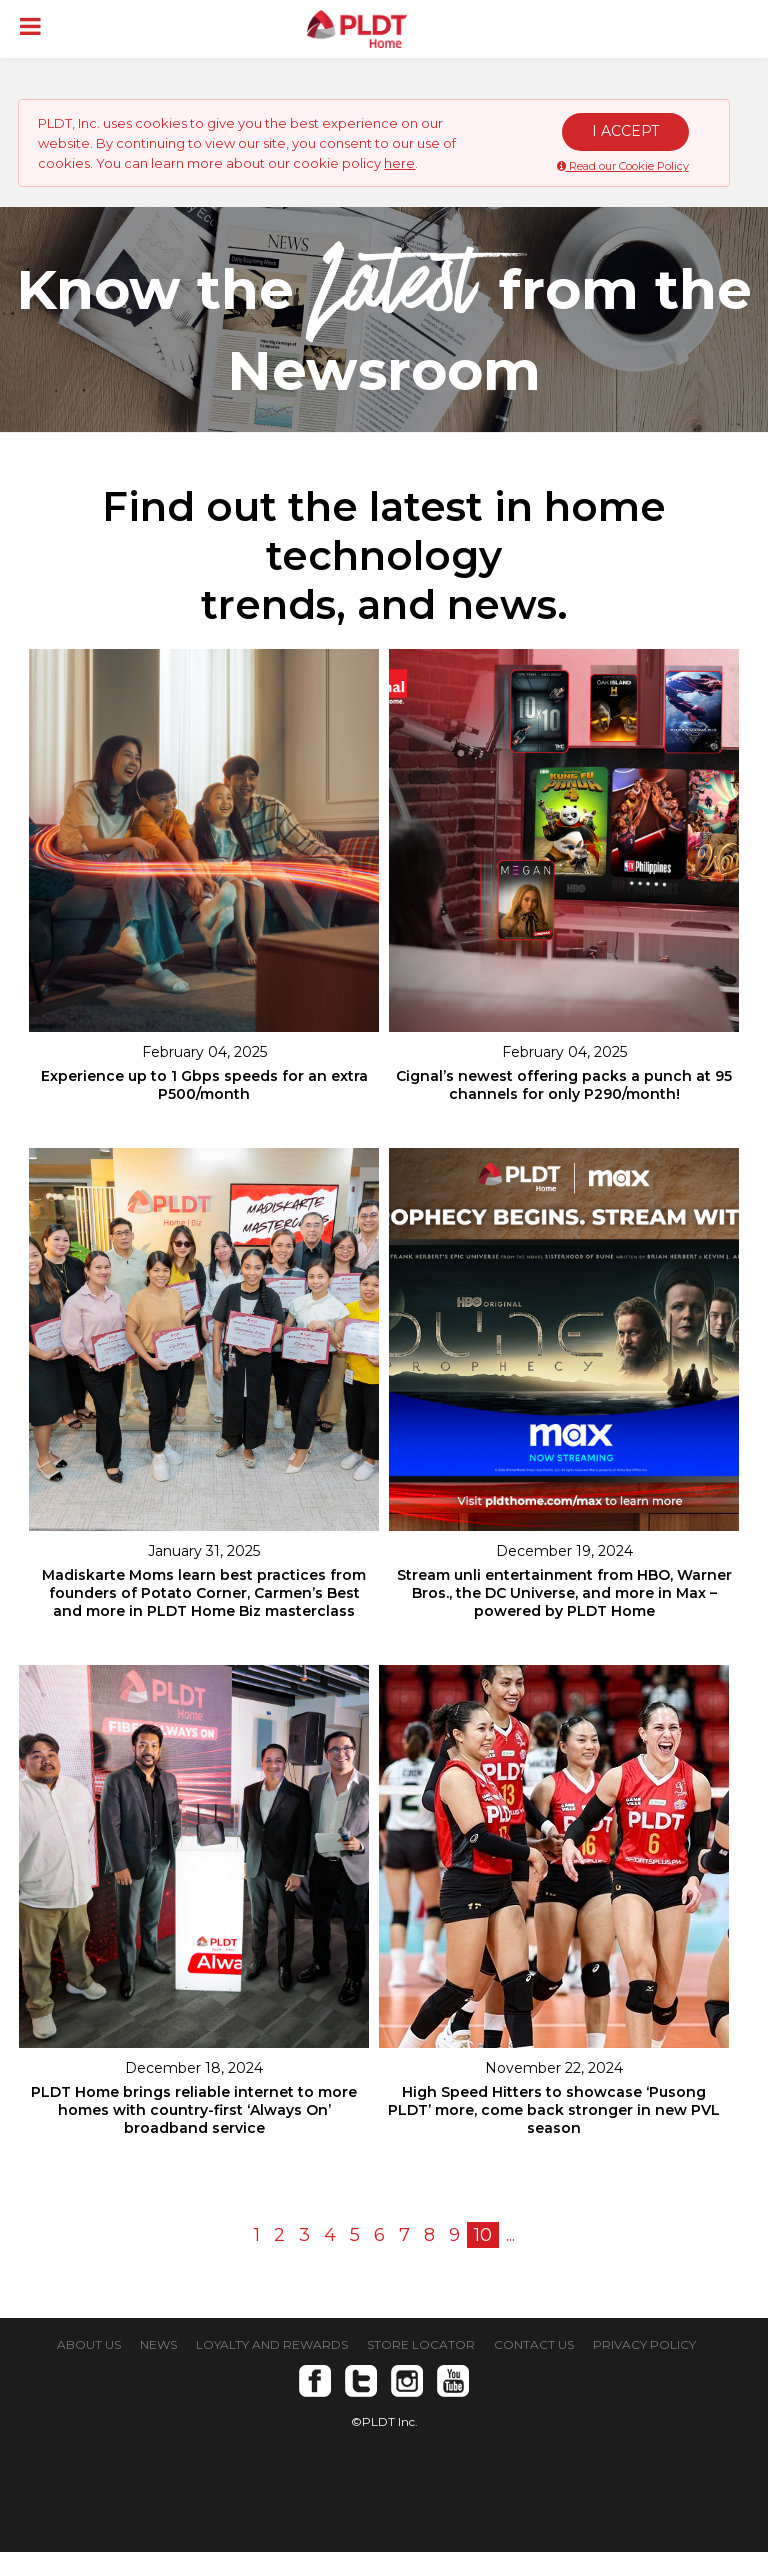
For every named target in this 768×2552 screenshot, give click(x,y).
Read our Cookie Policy (623, 166)
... (510, 2235)
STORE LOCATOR (421, 2344)
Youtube (453, 2381)
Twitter (361, 2381)
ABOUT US (89, 2344)
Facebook (315, 2381)
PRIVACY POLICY (644, 2344)
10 (483, 2235)
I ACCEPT (625, 131)
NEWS (158, 2344)
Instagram (407, 2381)
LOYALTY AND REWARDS (272, 2344)
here (399, 163)
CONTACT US (534, 2344)
